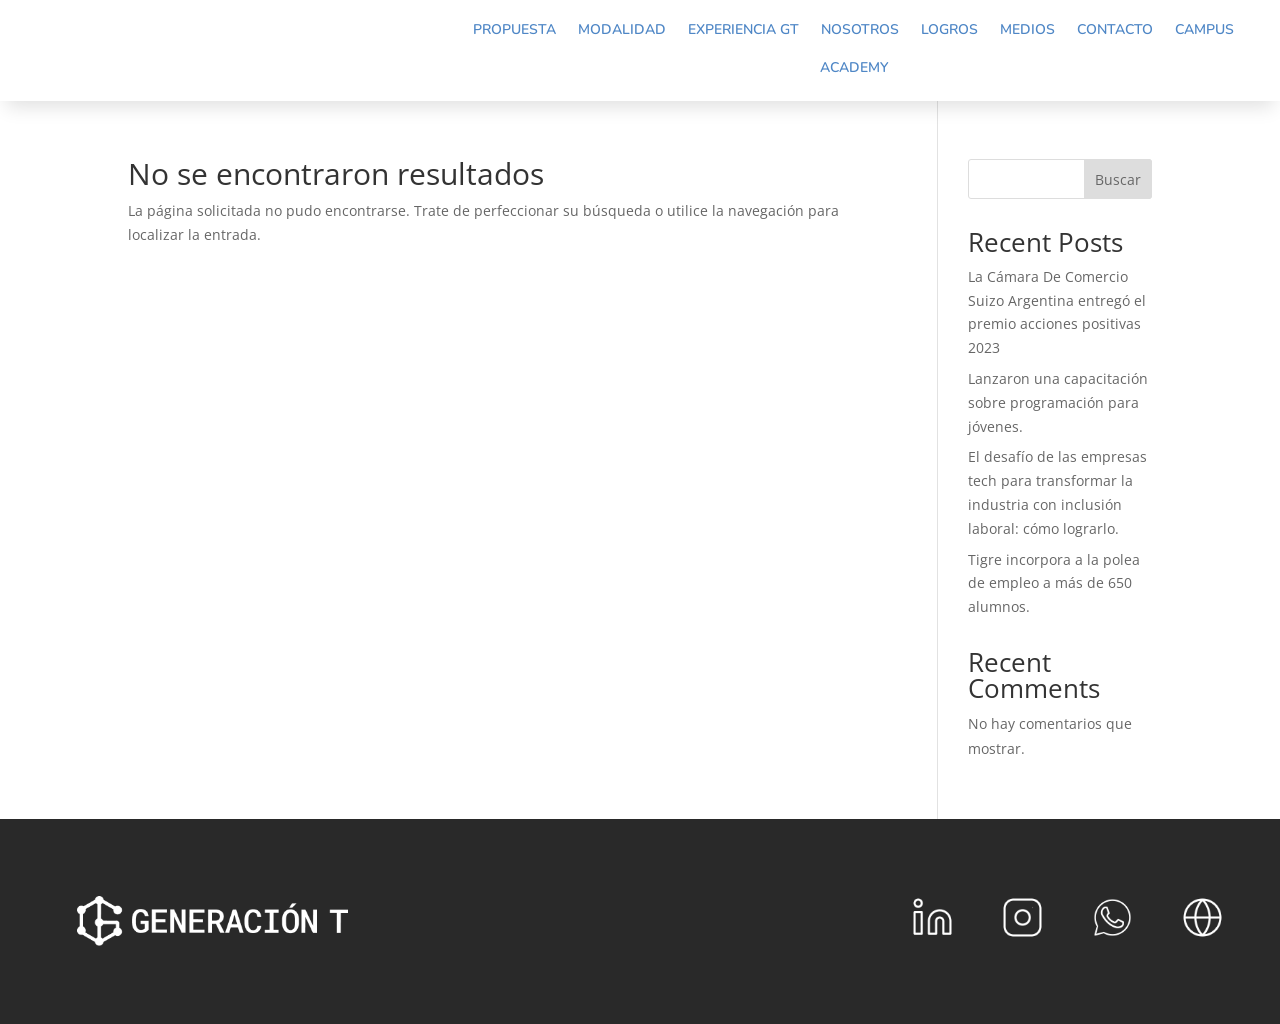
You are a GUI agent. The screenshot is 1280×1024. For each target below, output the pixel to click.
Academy (854, 67)
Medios (1027, 29)
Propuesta (514, 29)
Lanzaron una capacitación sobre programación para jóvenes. (1058, 402)
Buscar (1118, 179)
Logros (949, 29)
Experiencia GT (743, 29)
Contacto (1115, 29)
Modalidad (622, 29)
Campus (1204, 29)
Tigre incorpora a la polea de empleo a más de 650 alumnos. (1054, 583)
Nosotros (860, 29)
